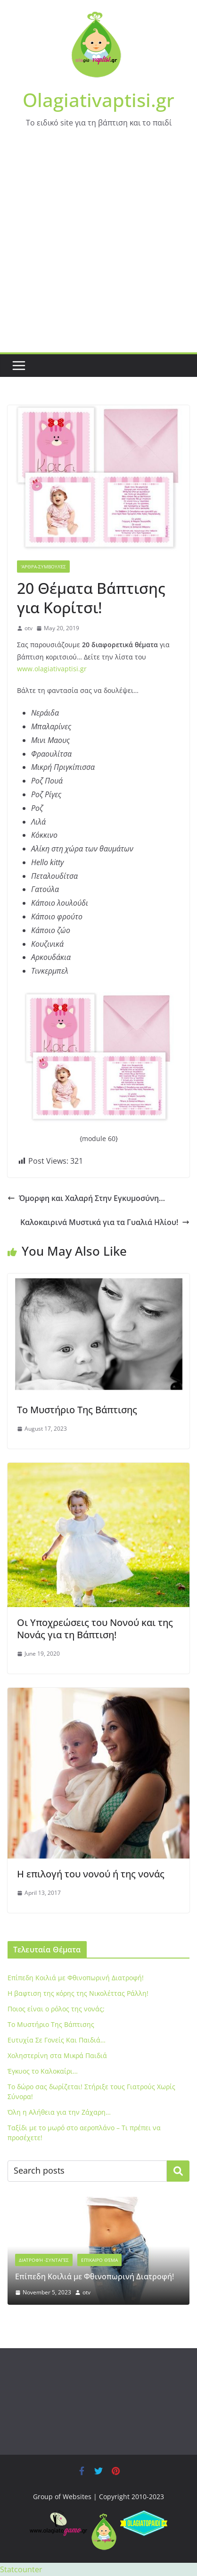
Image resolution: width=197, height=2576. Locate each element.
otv (29, 628)
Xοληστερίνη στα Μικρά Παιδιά (57, 2055)
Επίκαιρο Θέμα (99, 2260)
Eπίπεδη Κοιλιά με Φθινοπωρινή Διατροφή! (76, 1977)
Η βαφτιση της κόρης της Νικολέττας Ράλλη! (78, 1993)
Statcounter (21, 2569)
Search (178, 2171)
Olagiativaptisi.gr (98, 100)
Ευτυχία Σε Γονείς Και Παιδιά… (57, 2039)
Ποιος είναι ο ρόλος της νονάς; (56, 2008)
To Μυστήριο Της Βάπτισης (77, 1409)
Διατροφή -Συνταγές (44, 2260)
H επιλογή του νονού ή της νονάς (90, 1873)
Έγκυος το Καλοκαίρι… (43, 2071)
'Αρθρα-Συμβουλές (43, 566)
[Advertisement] (98, 249)
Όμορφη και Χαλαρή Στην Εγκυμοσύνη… (86, 1198)
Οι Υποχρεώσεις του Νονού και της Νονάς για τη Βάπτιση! (95, 1628)
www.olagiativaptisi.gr (52, 668)
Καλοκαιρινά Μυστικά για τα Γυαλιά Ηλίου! (104, 1222)
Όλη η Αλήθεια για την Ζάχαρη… (59, 2112)
